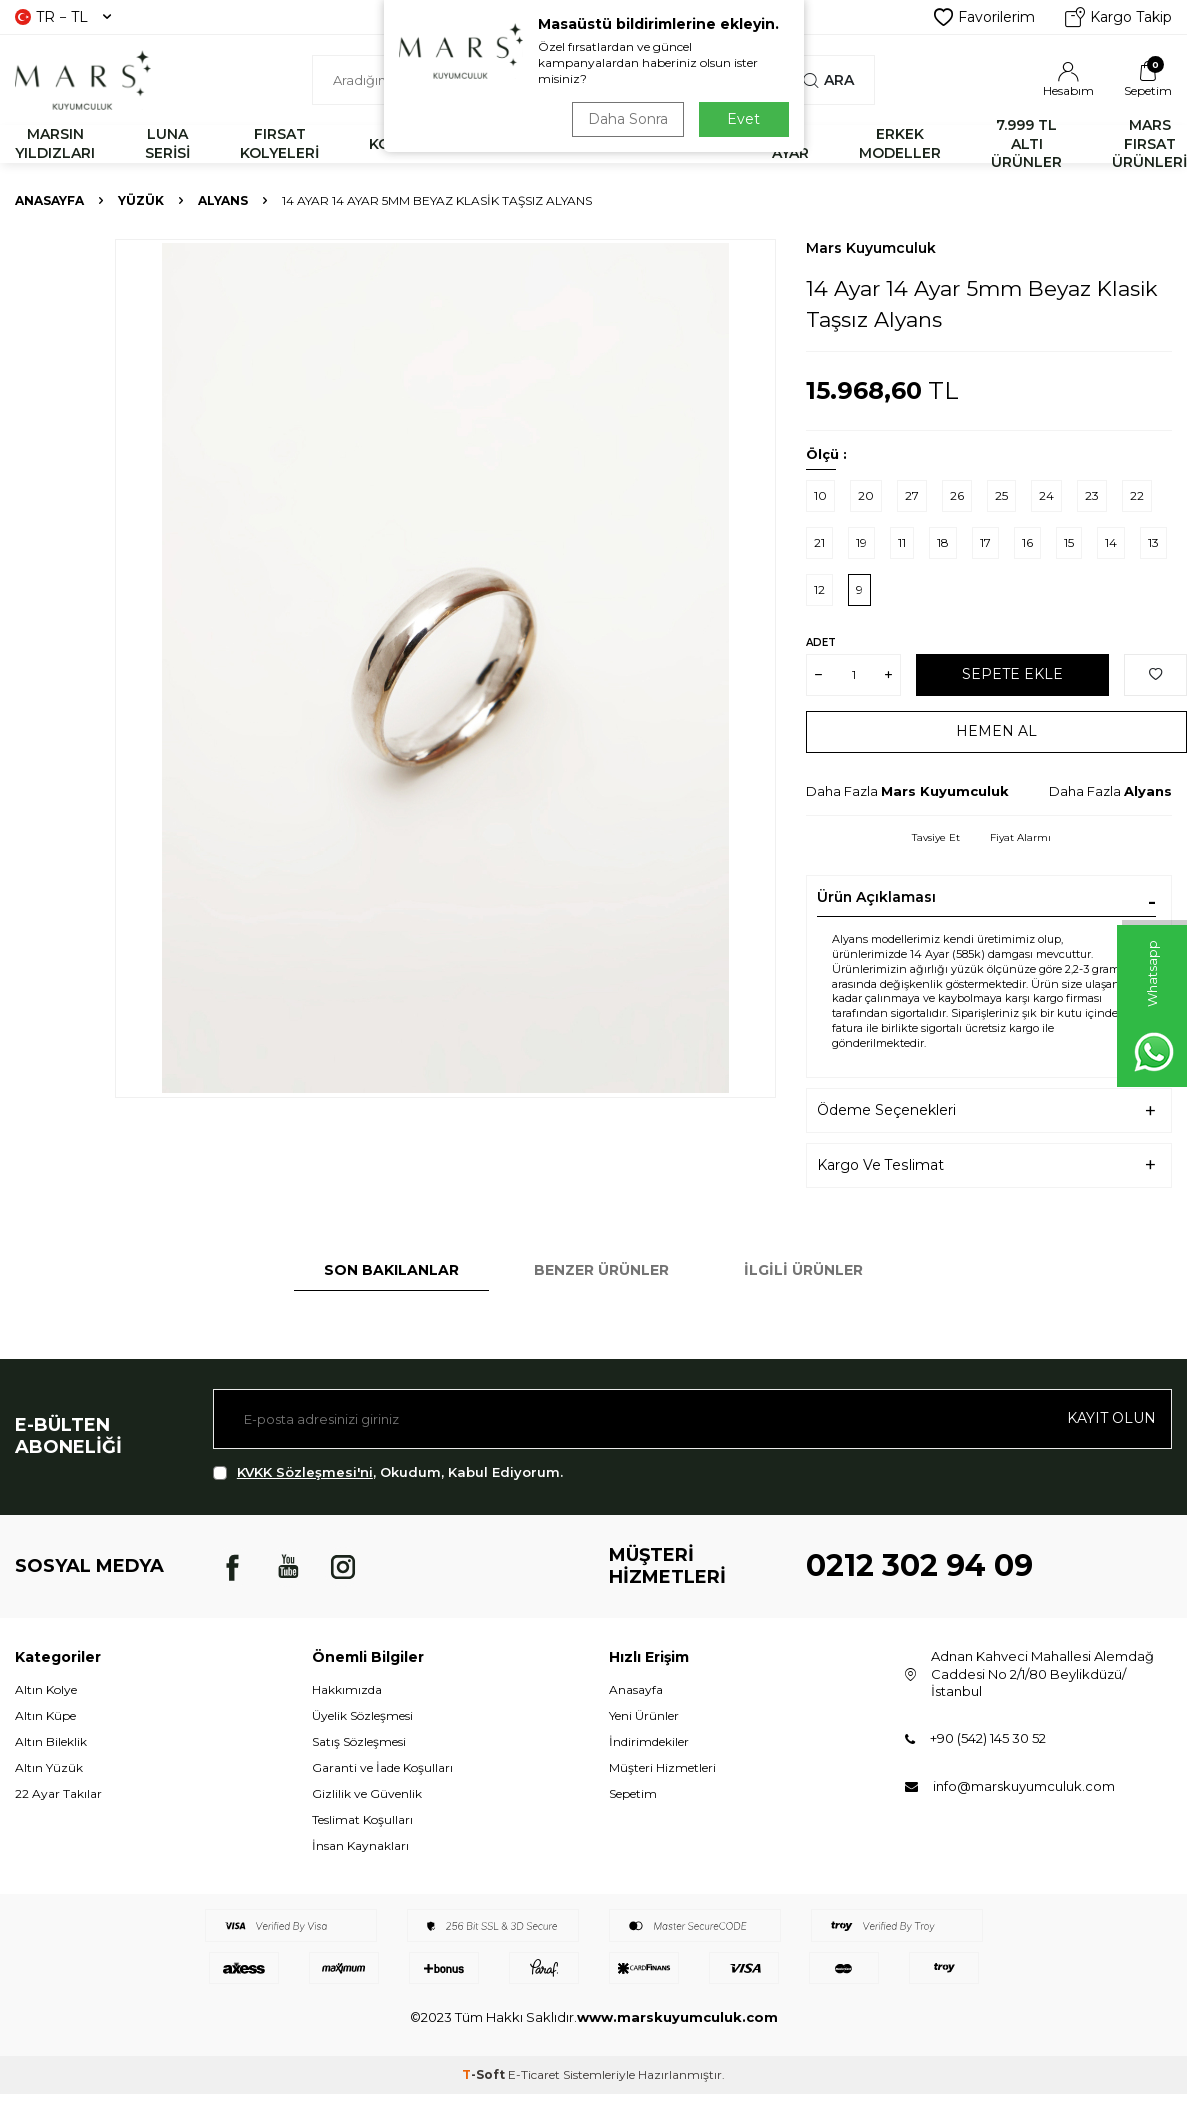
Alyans (223, 200)
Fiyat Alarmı (1020, 837)
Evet (743, 119)
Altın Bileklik (51, 1741)
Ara (828, 80)
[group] (445, 668)
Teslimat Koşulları (362, 1819)
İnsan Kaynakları (360, 1845)
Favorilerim (984, 17)
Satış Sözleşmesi (359, 1741)
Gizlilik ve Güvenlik (367, 1793)
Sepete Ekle (1012, 674)
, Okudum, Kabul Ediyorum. (388, 1472)
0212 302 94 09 (919, 1565)
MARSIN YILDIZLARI (55, 143)
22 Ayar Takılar (58, 1793)
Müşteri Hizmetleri (662, 1767)
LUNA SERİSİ (167, 143)
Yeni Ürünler (644, 1715)
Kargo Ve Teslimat (880, 1165)
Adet (821, 642)
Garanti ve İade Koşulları (382, 1767)
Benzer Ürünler (601, 1270)
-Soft (485, 2074)
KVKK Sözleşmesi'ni (305, 1472)
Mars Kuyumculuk (871, 248)
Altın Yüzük (49, 1767)
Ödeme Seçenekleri (886, 1110)
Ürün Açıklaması (876, 897)
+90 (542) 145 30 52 (988, 1738)
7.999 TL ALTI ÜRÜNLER (1026, 144)
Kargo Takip (1118, 17)
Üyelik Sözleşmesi (362, 1715)
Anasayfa (49, 200)
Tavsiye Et (936, 837)
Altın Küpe (45, 1715)
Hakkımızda (347, 1689)
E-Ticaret (534, 2074)
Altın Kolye (46, 1689)
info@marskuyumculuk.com (1024, 1786)
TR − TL (63, 17)
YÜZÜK (141, 200)
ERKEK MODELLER (900, 143)
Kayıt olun (1111, 1418)
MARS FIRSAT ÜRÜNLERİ (1149, 144)
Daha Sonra (628, 119)
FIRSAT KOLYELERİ (279, 143)
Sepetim (633, 1793)
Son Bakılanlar (391, 1270)
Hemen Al (996, 731)
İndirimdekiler (649, 1741)
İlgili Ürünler (803, 1270)
